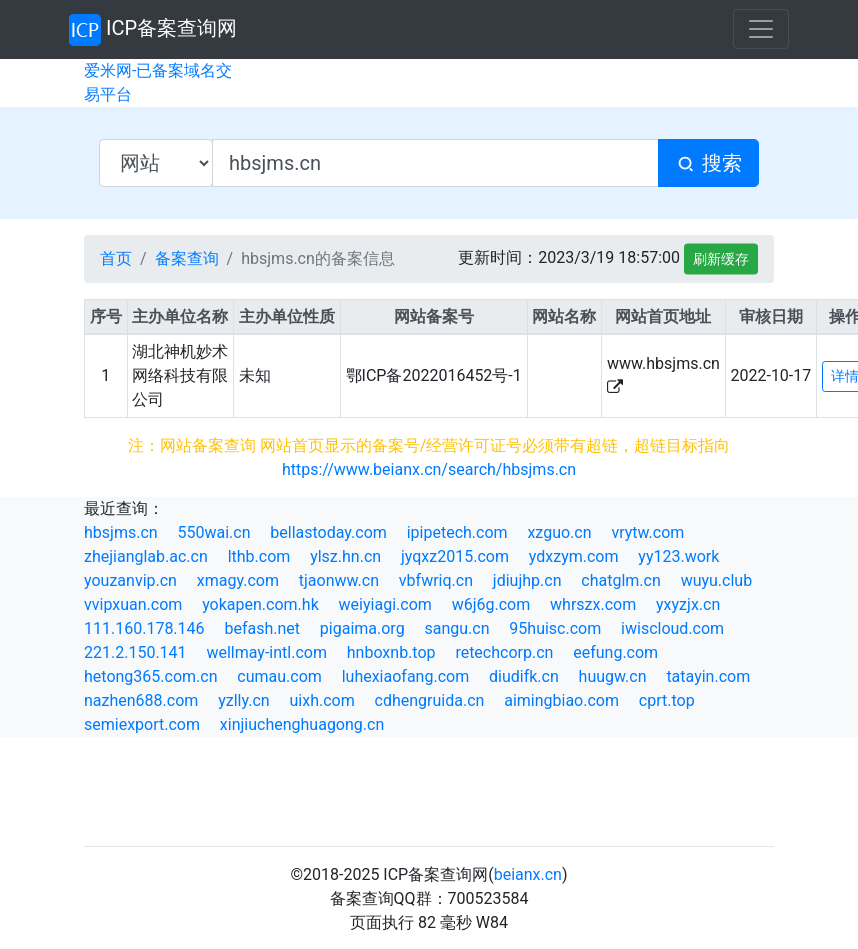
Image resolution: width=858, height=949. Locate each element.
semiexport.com (142, 724)
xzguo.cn (559, 532)
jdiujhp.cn (527, 580)
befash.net (262, 628)
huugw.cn (613, 676)
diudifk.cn (524, 676)
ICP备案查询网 (153, 30)
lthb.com (259, 556)
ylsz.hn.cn (345, 556)
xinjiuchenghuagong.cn (302, 724)
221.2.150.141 (135, 652)
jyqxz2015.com (455, 556)
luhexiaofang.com (406, 676)
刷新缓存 (721, 258)
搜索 (708, 163)
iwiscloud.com (672, 628)
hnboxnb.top (391, 652)
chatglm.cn (620, 580)
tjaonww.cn (339, 580)
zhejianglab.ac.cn (146, 556)
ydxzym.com (574, 556)
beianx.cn (528, 874)
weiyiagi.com (385, 604)
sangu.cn (456, 628)
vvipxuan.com (133, 604)
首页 (116, 258)
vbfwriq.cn (436, 580)
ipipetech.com (457, 532)
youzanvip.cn (130, 580)
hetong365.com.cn (150, 676)
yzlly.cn (243, 700)
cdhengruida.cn (430, 700)
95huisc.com (555, 628)
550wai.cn (213, 532)
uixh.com (321, 700)
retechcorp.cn (504, 652)
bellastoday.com (328, 532)
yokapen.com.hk (260, 604)
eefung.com (615, 652)
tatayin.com (708, 676)
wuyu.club (717, 580)
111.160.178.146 (144, 628)
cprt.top (667, 700)
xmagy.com (238, 580)
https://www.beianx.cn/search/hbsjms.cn (429, 469)
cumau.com (279, 676)
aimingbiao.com (561, 700)
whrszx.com (593, 604)
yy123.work (678, 556)
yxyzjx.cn (688, 604)
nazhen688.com (141, 700)
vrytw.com (647, 532)
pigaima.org (362, 628)
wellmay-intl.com (266, 652)
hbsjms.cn (121, 532)
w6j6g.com (491, 604)
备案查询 (187, 258)
